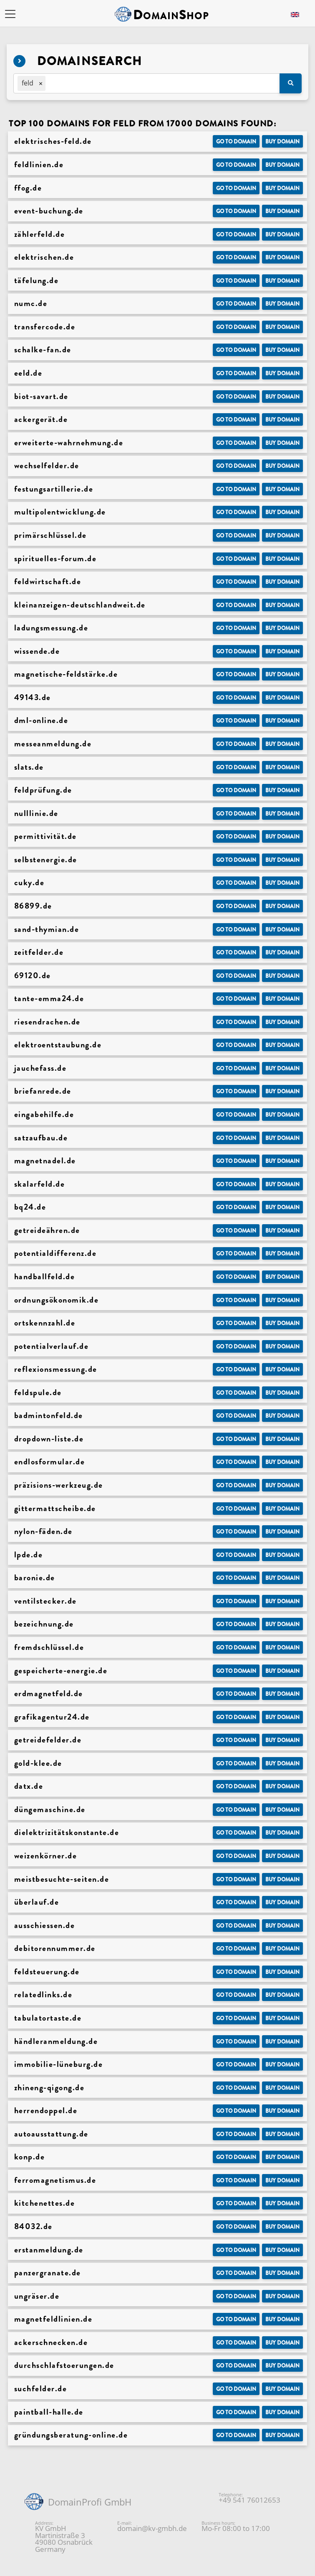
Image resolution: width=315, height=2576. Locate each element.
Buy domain (282, 142)
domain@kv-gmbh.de (152, 2528)
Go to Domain (236, 142)
